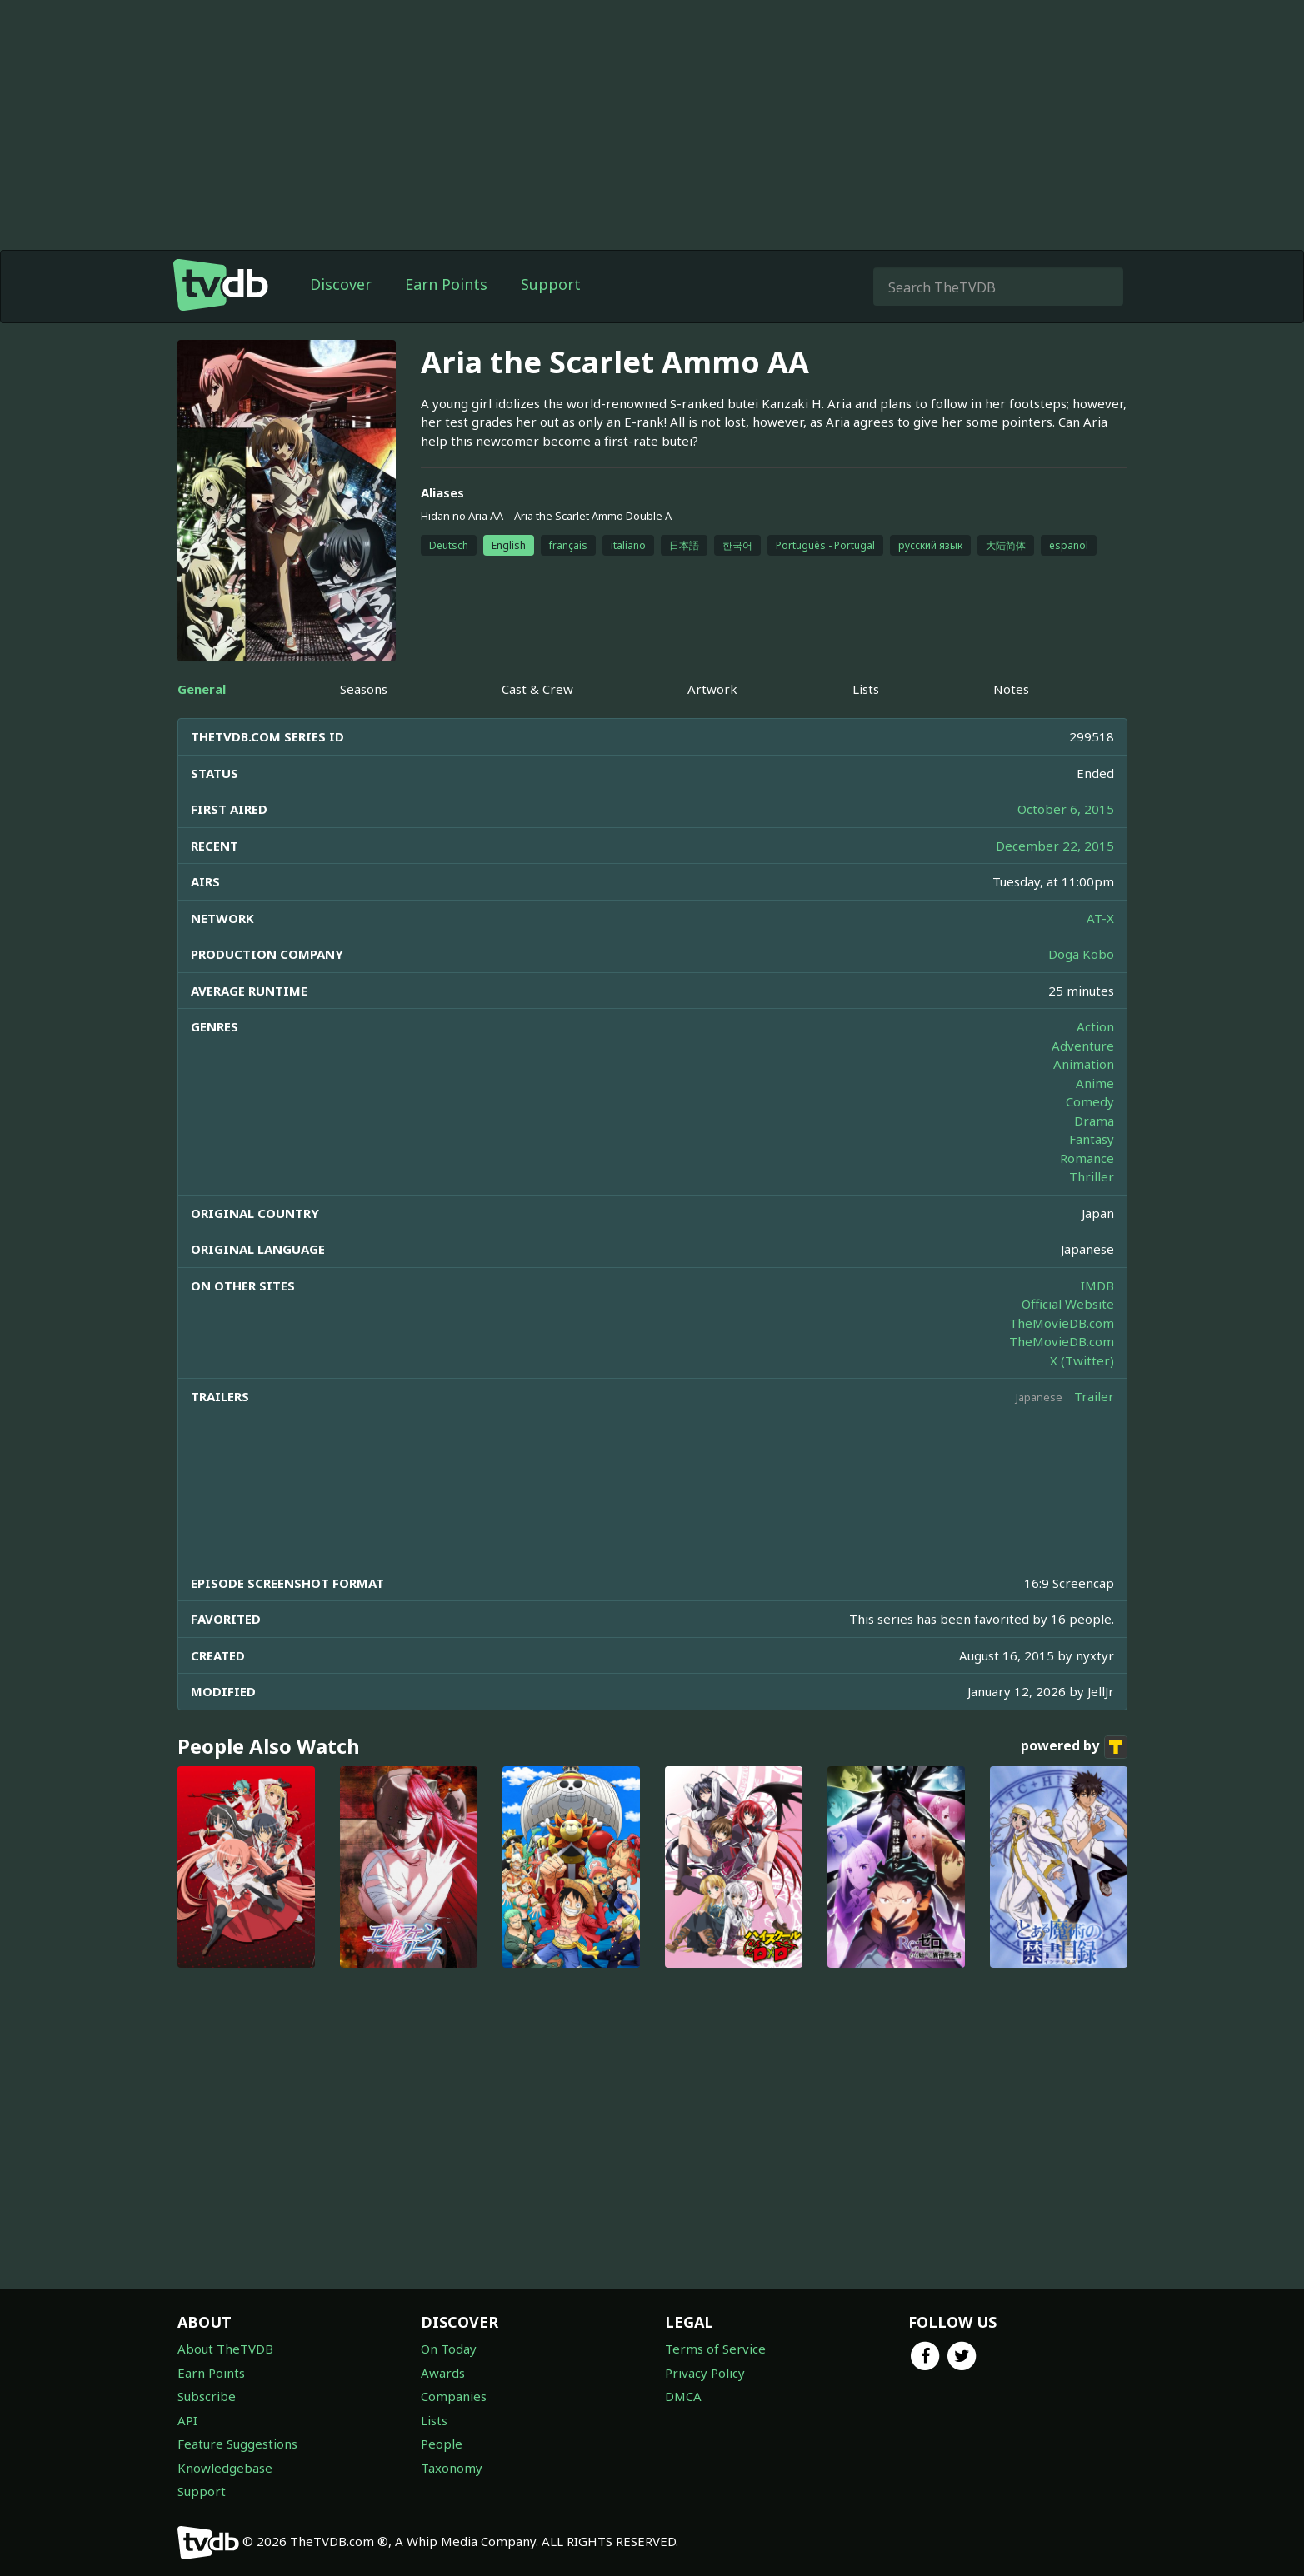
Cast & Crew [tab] (537, 689)
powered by (1074, 1747)
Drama (1094, 1120)
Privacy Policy (705, 2372)
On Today (449, 2348)
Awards (443, 2372)
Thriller (1091, 1176)
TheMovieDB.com (1061, 1323)
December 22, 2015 (1055, 845)
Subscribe (206, 2396)
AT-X (1100, 918)
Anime (1095, 1083)
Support (551, 284)
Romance (1087, 1158)
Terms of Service (715, 2348)
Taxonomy (451, 2467)
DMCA (683, 2396)
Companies (454, 2396)
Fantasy (1091, 1139)
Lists (434, 2420)
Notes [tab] (1011, 689)
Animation (1083, 1064)
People (441, 2443)
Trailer (1094, 1396)
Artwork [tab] (712, 689)
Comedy (1090, 1101)
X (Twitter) (1082, 1360)
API (187, 2420)
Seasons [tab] (363, 689)
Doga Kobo (1081, 954)
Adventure (1083, 1045)
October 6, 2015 (1065, 809)
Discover (341, 284)
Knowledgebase (224, 2467)
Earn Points (446, 284)
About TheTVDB (225, 2348)
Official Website (1068, 1303)
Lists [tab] (865, 689)
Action (1095, 1026)
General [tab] (201, 689)
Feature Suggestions (237, 2443)
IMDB (1097, 1285)
